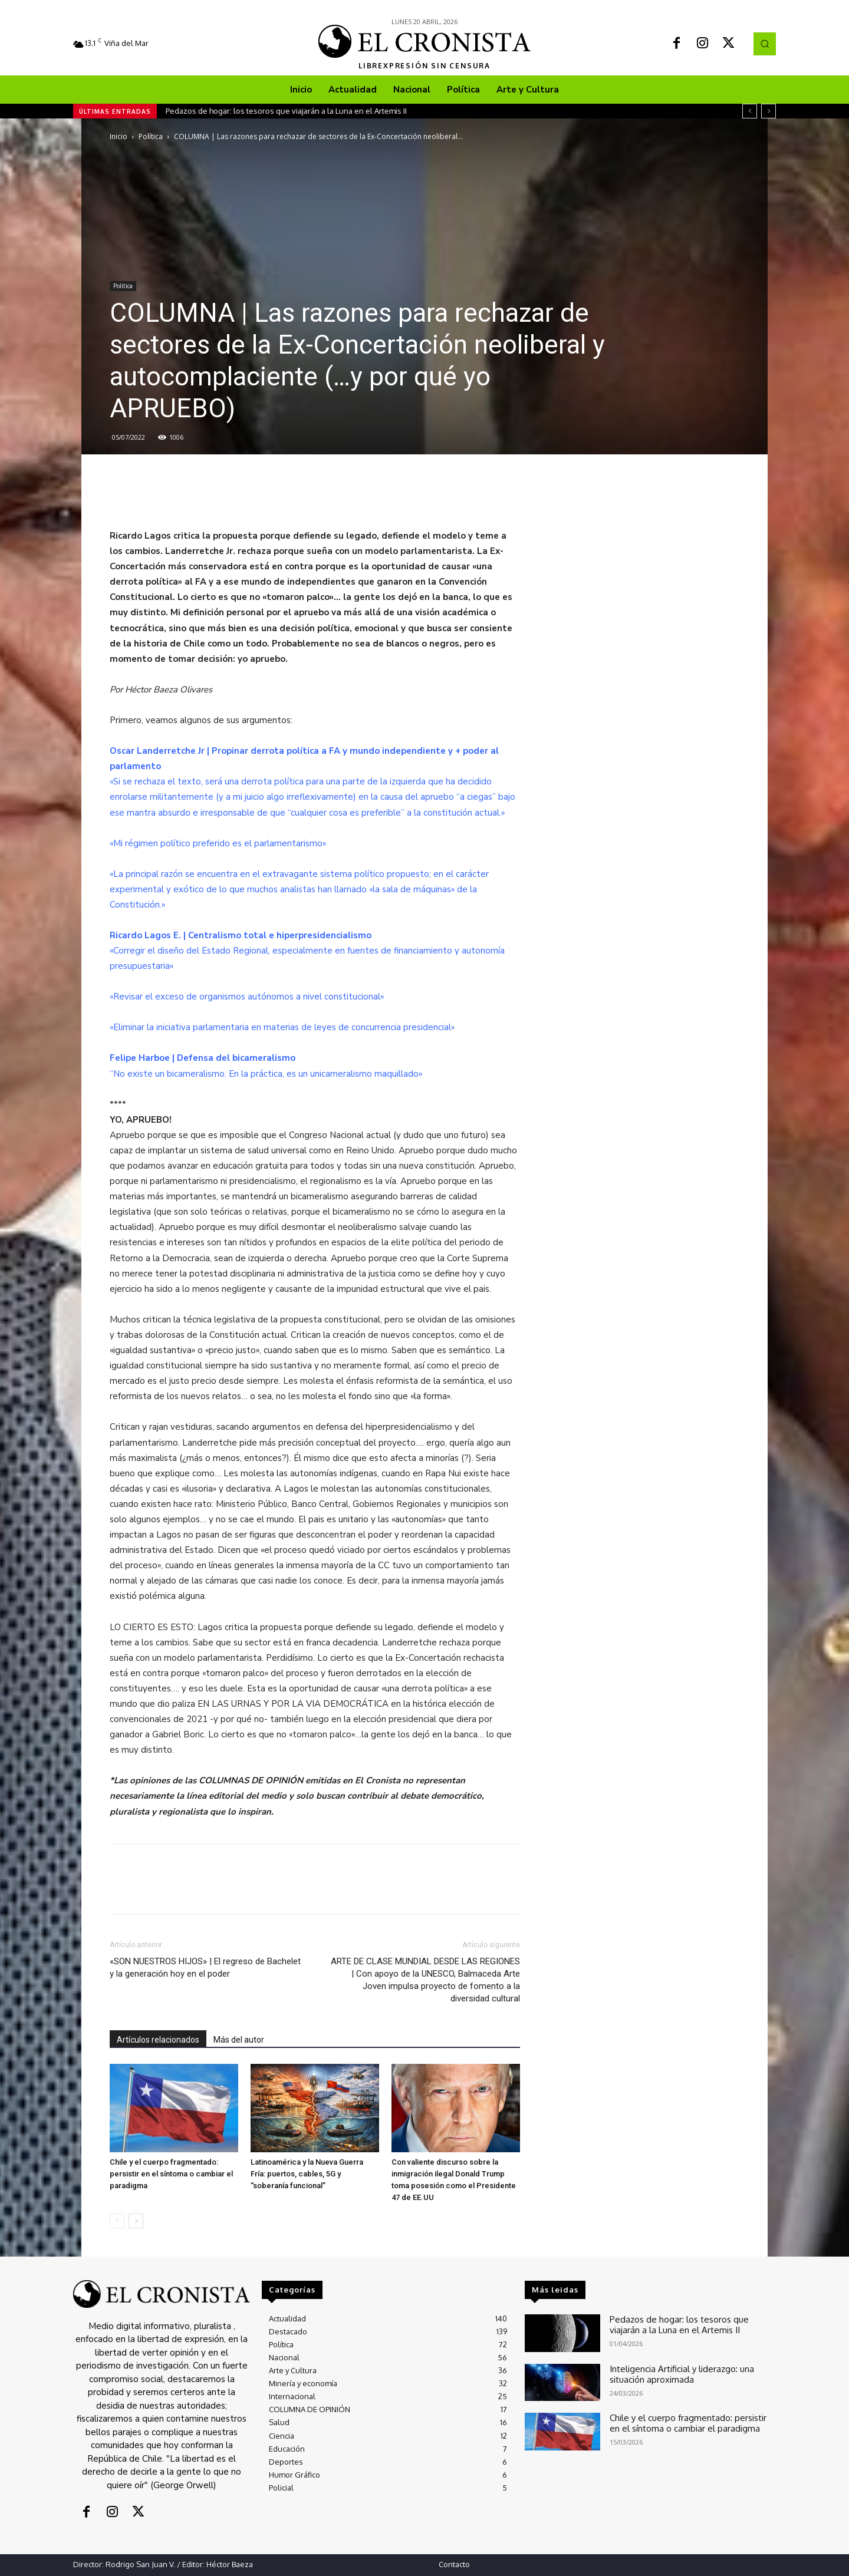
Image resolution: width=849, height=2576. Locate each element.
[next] (768, 111)
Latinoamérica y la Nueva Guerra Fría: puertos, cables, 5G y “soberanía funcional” (307, 2174)
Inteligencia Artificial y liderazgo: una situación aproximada (691, 2372)
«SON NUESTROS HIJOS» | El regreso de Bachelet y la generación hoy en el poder (205, 1967)
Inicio (118, 136)
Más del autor (238, 2039)
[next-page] (136, 2221)
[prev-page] (117, 2221)
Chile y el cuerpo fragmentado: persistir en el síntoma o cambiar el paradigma (171, 2174)
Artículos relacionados (158, 2039)
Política (151, 136)
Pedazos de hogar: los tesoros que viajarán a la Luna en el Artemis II (286, 111)
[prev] (749, 111)
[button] (764, 43)
